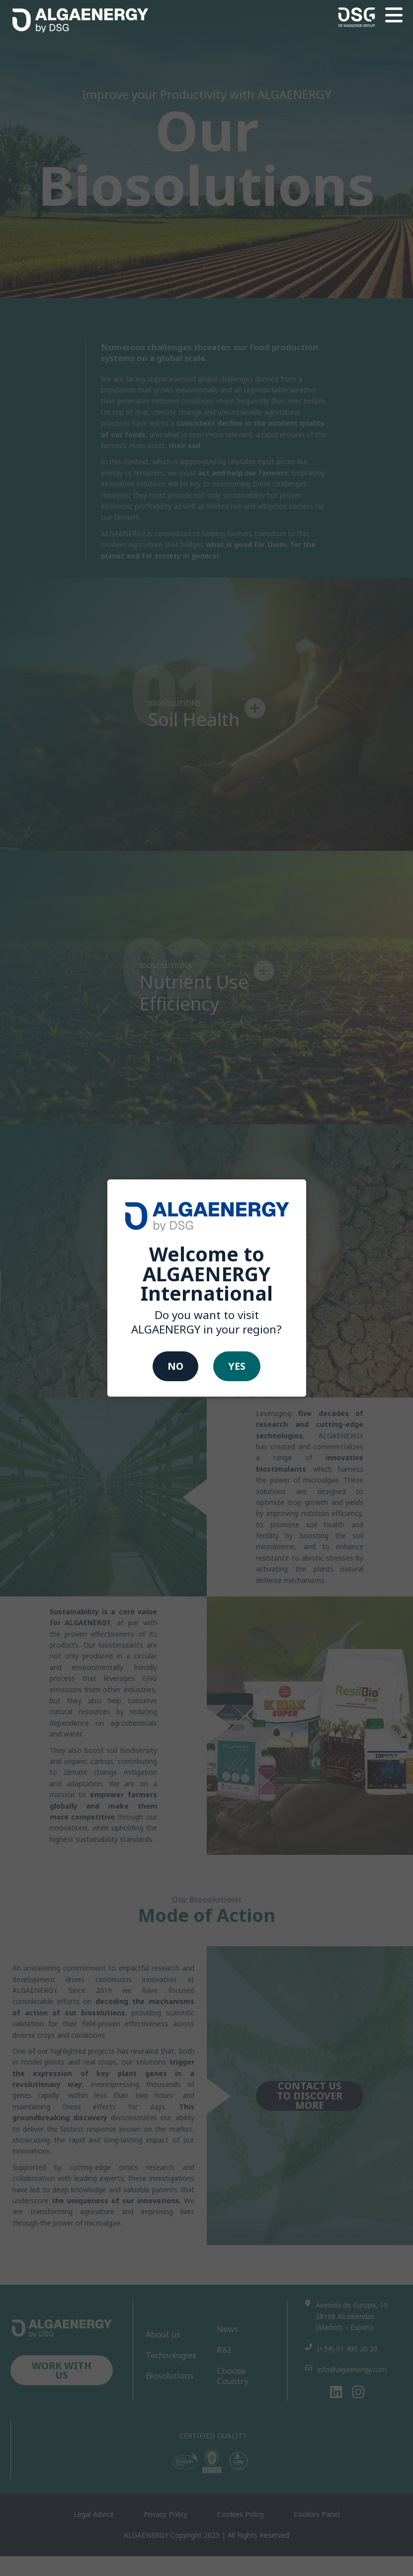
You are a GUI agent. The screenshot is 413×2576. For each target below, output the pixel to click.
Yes (237, 1366)
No (175, 1366)
